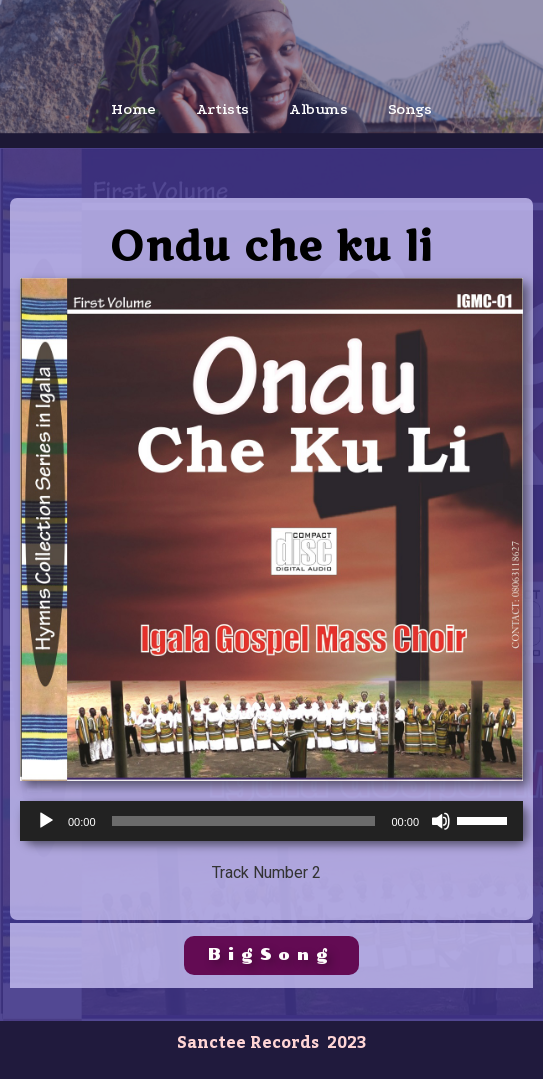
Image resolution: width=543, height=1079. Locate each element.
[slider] (244, 821)
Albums (318, 109)
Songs (410, 109)
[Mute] (441, 821)
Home (133, 109)
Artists (222, 109)
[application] (271, 821)
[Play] (46, 821)
